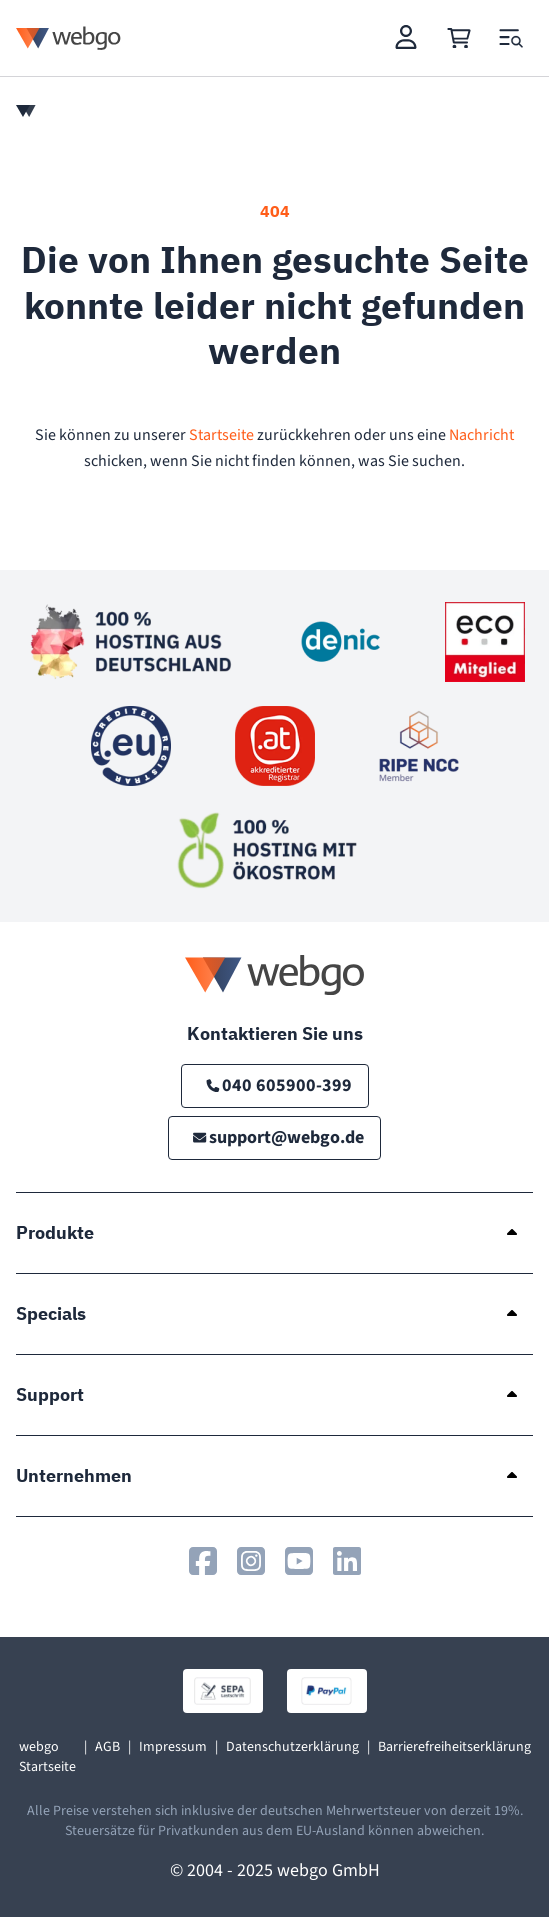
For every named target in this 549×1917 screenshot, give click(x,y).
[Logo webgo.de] (68, 38)
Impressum (173, 1747)
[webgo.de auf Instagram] (251, 1561)
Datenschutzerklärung (292, 1747)
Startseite (221, 435)
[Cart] (459, 38)
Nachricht (481, 435)
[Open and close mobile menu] (511, 38)
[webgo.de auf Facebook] (203, 1561)
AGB (107, 1747)
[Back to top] (505, 1873)
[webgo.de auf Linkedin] (347, 1561)
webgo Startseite (47, 1757)
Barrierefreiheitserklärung (454, 1747)
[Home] (26, 111)
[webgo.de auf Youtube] (299, 1561)
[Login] (407, 38)
